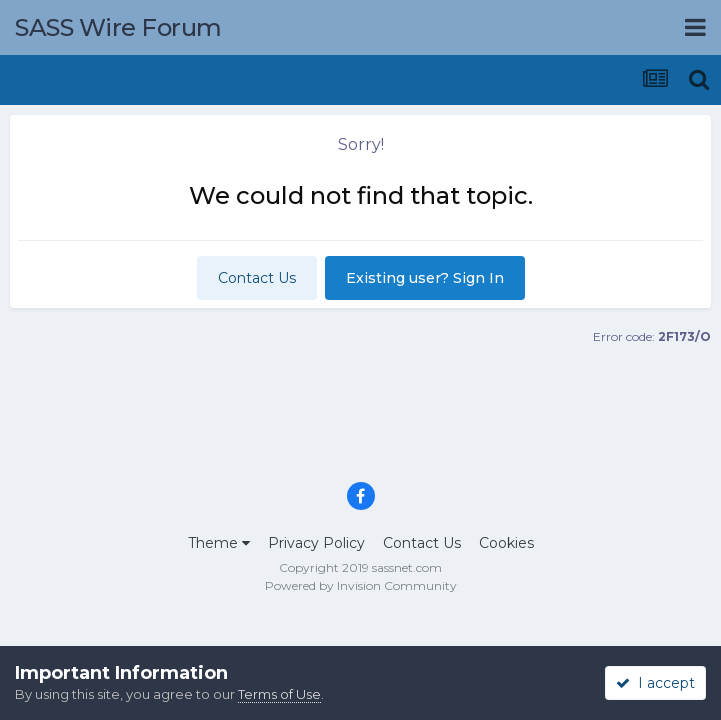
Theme (219, 543)
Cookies (506, 543)
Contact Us (257, 278)
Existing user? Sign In (425, 278)
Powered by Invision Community (361, 585)
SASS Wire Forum (118, 27)
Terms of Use (279, 694)
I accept (655, 683)
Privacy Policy (316, 543)
